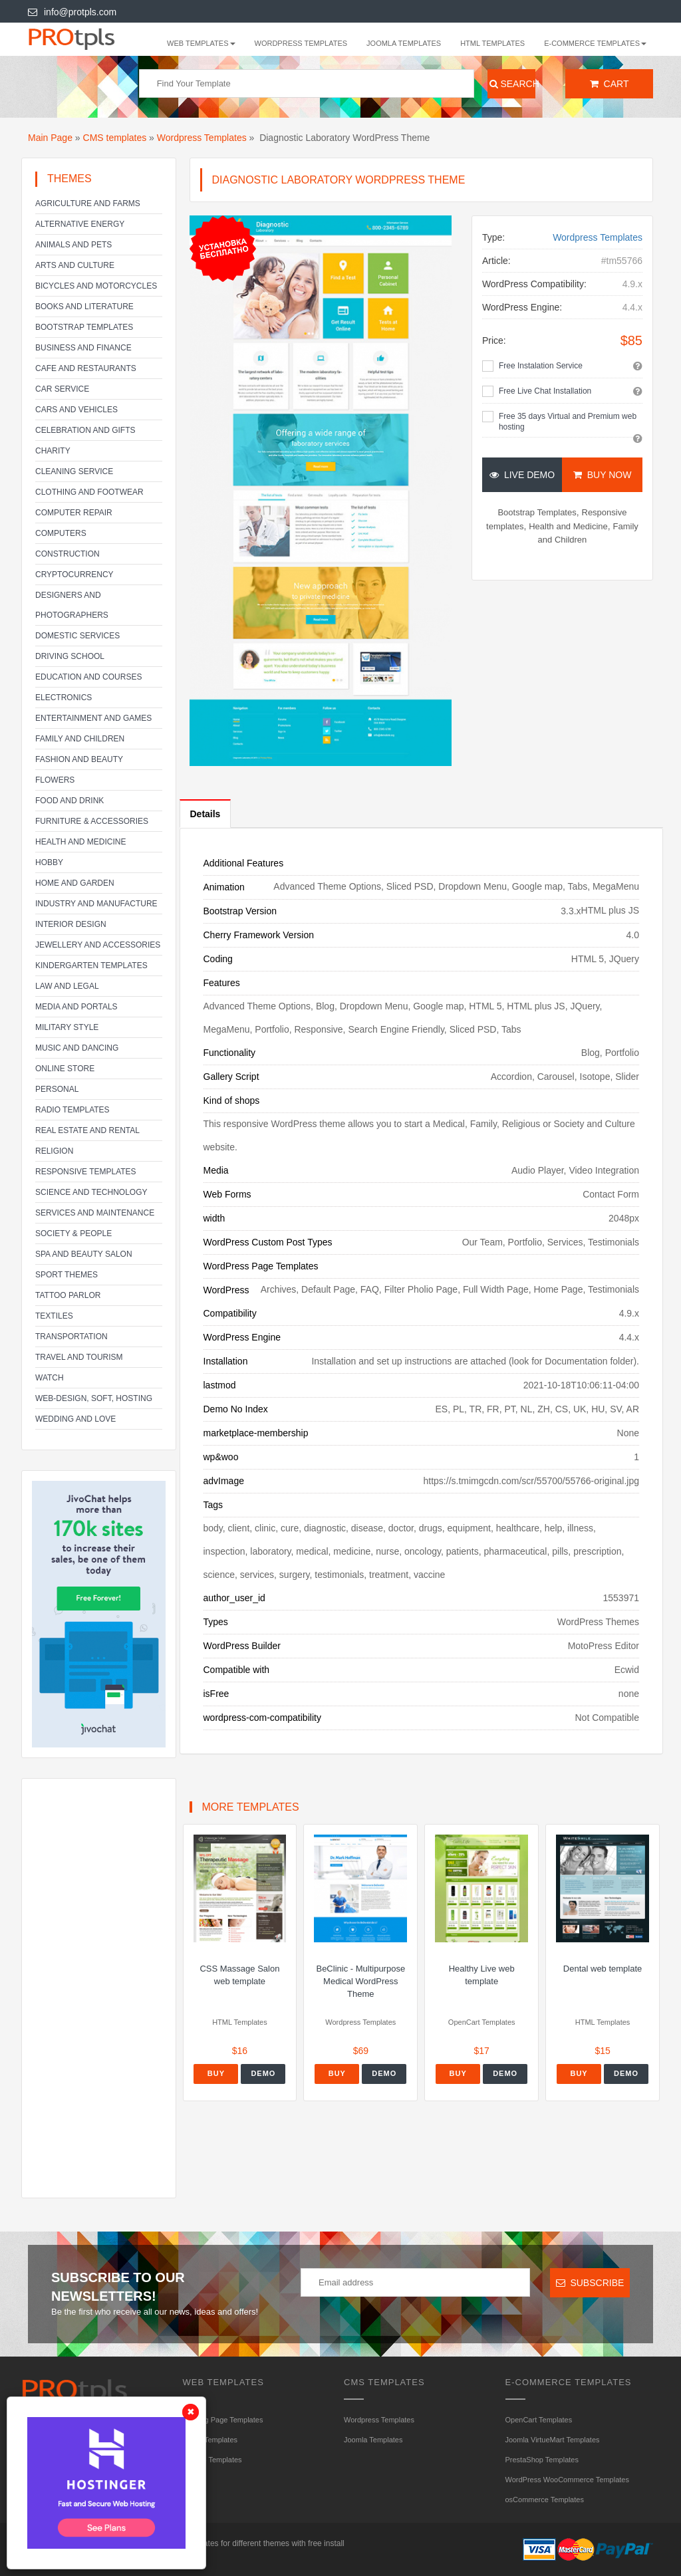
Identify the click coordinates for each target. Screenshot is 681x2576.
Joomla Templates (403, 43)
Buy (216, 2073)
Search (512, 83)
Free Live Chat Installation (545, 391)
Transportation (71, 1336)
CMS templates (115, 137)
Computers (60, 533)
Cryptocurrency (74, 574)
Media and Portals (76, 1006)
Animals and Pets (73, 244)
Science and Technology (91, 1192)
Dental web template (602, 1969)
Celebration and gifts (85, 430)
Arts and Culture (74, 265)
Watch (49, 1377)
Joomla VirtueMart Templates (552, 2440)
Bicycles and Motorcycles (96, 286)
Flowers (54, 780)
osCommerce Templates (544, 2500)
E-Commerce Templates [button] (595, 43)
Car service (62, 389)
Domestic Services (77, 635)
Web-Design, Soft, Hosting (93, 1398)
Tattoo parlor (67, 1295)
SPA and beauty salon (83, 1254)
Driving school (69, 656)
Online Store (64, 1068)
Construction (67, 554)
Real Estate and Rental (87, 1130)
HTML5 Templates (212, 2460)
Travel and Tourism (79, 1357)
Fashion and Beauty (79, 759)
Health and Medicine (80, 841)
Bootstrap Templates (84, 327)
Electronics (63, 697)
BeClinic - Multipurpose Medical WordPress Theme (360, 1981)
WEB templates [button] (201, 43)
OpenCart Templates (539, 2420)
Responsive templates (85, 1171)
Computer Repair (73, 512)
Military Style (66, 1027)
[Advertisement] (99, 1988)
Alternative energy (79, 224)
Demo (263, 2073)
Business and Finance (83, 347)
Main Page (50, 137)
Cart (609, 83)
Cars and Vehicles (76, 409)
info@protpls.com (72, 12)
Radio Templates (72, 1109)
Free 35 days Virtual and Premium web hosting (567, 422)
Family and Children (79, 738)
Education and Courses (88, 677)
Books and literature (84, 306)
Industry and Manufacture (96, 903)
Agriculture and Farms (87, 203)
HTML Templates (492, 43)
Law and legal (67, 986)
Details (205, 814)
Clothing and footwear (89, 492)
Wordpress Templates (301, 43)
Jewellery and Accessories (97, 945)
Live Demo (522, 474)
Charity (52, 450)
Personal (56, 1089)
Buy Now (602, 474)
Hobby (49, 862)
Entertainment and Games (93, 718)
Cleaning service (74, 471)
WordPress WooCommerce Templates (567, 2480)
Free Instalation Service (541, 365)
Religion (54, 1151)
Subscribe (590, 2282)
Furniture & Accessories (91, 821)
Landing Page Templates (223, 2420)
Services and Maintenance (94, 1213)
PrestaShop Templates (542, 2460)
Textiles (54, 1316)
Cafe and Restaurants (85, 368)
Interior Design (70, 924)
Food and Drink (69, 800)
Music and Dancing (76, 1048)
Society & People (73, 1233)
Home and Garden (74, 883)
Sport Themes (66, 1274)
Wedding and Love (75, 1419)
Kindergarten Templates (91, 965)
